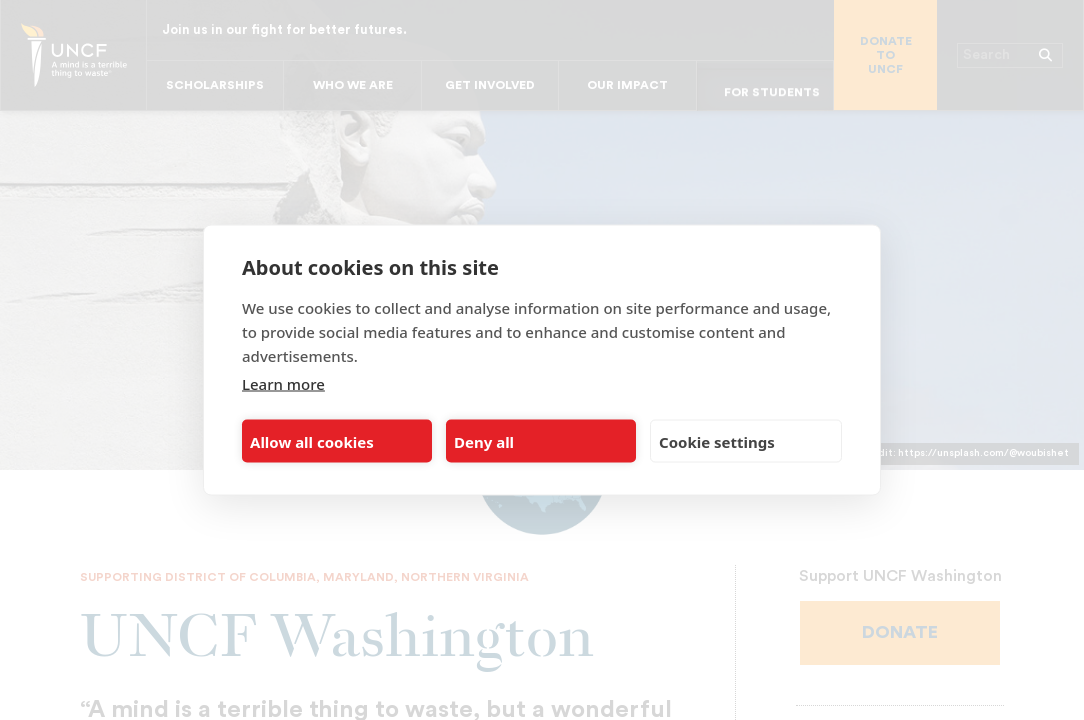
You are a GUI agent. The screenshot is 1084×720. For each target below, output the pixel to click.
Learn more (283, 384)
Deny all (484, 441)
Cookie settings (717, 441)
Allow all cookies (312, 441)
